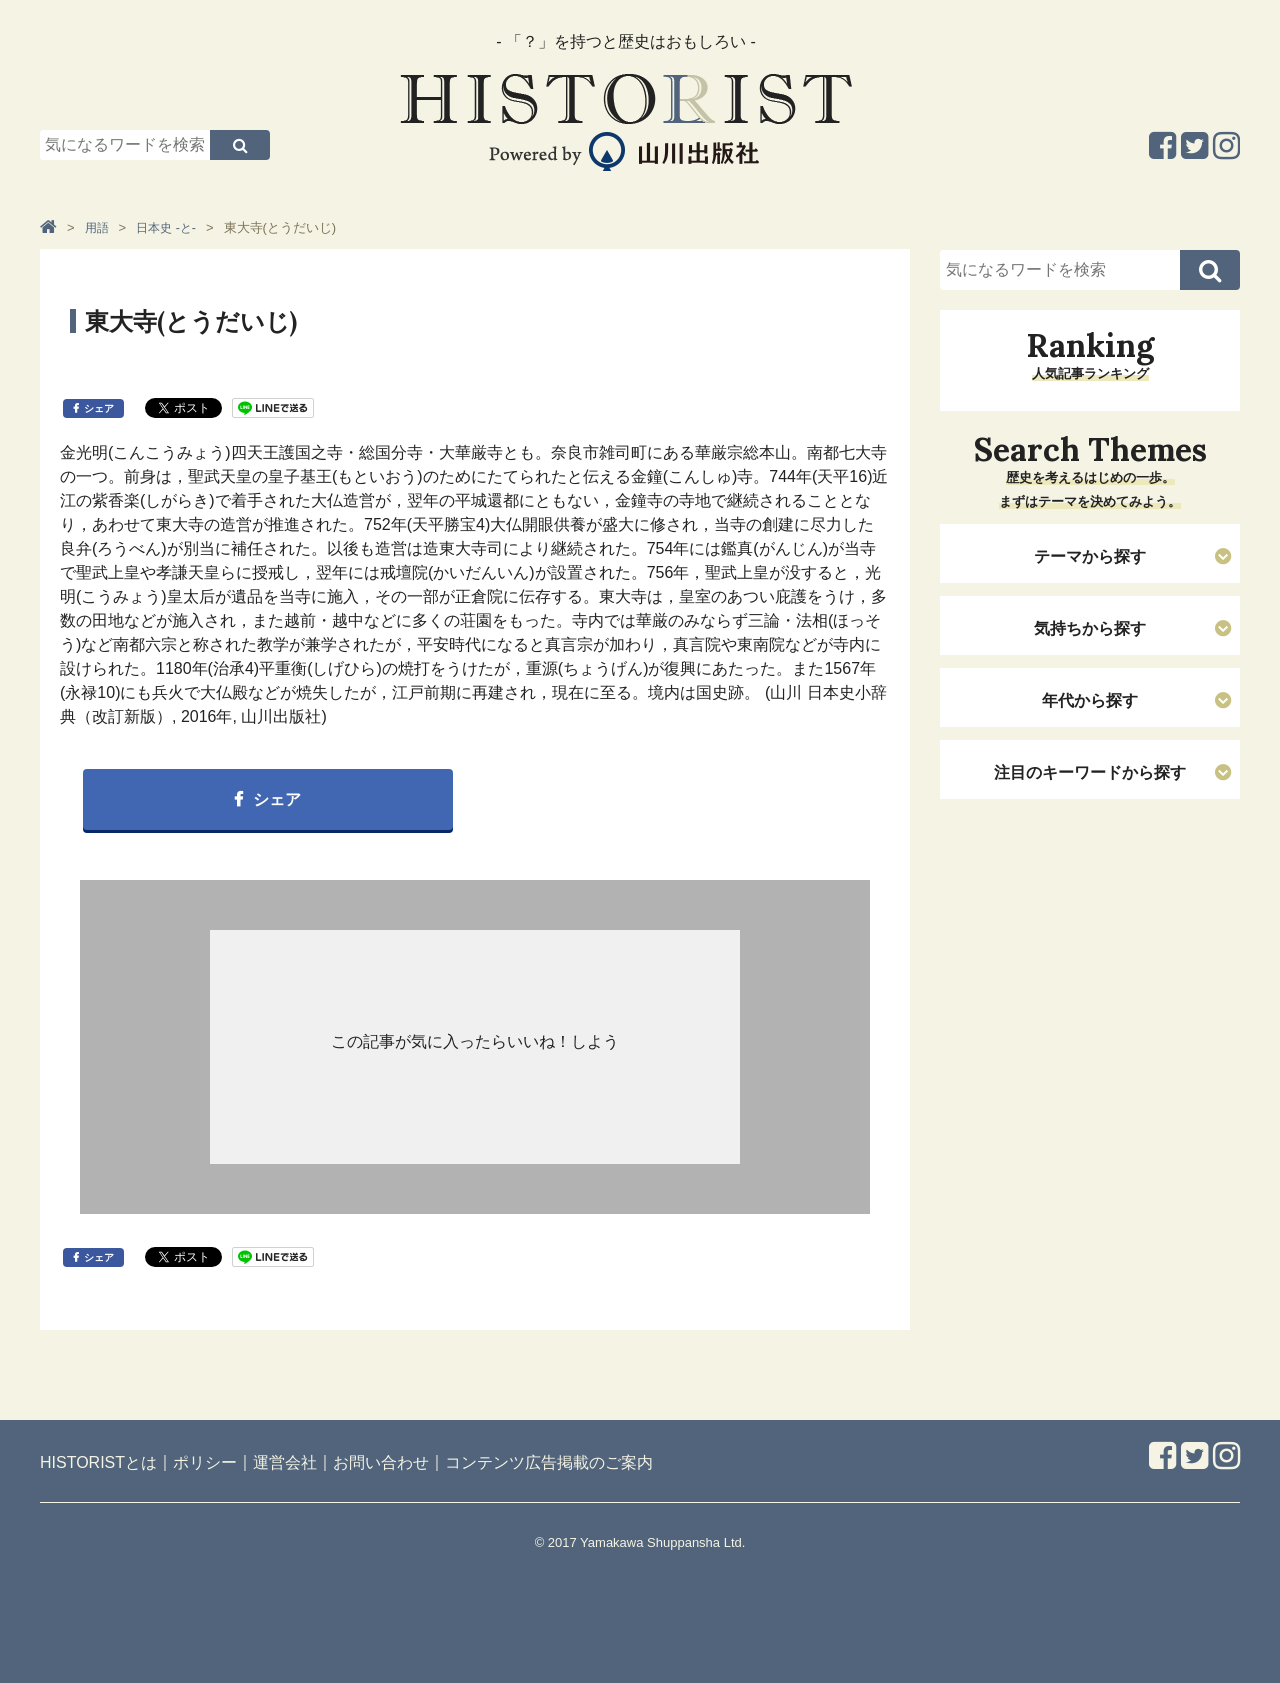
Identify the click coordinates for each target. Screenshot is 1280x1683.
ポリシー (205, 1462)
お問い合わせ (381, 1462)
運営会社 (285, 1462)
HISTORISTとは (98, 1462)
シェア (99, 408)
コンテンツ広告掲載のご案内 (549, 1462)
